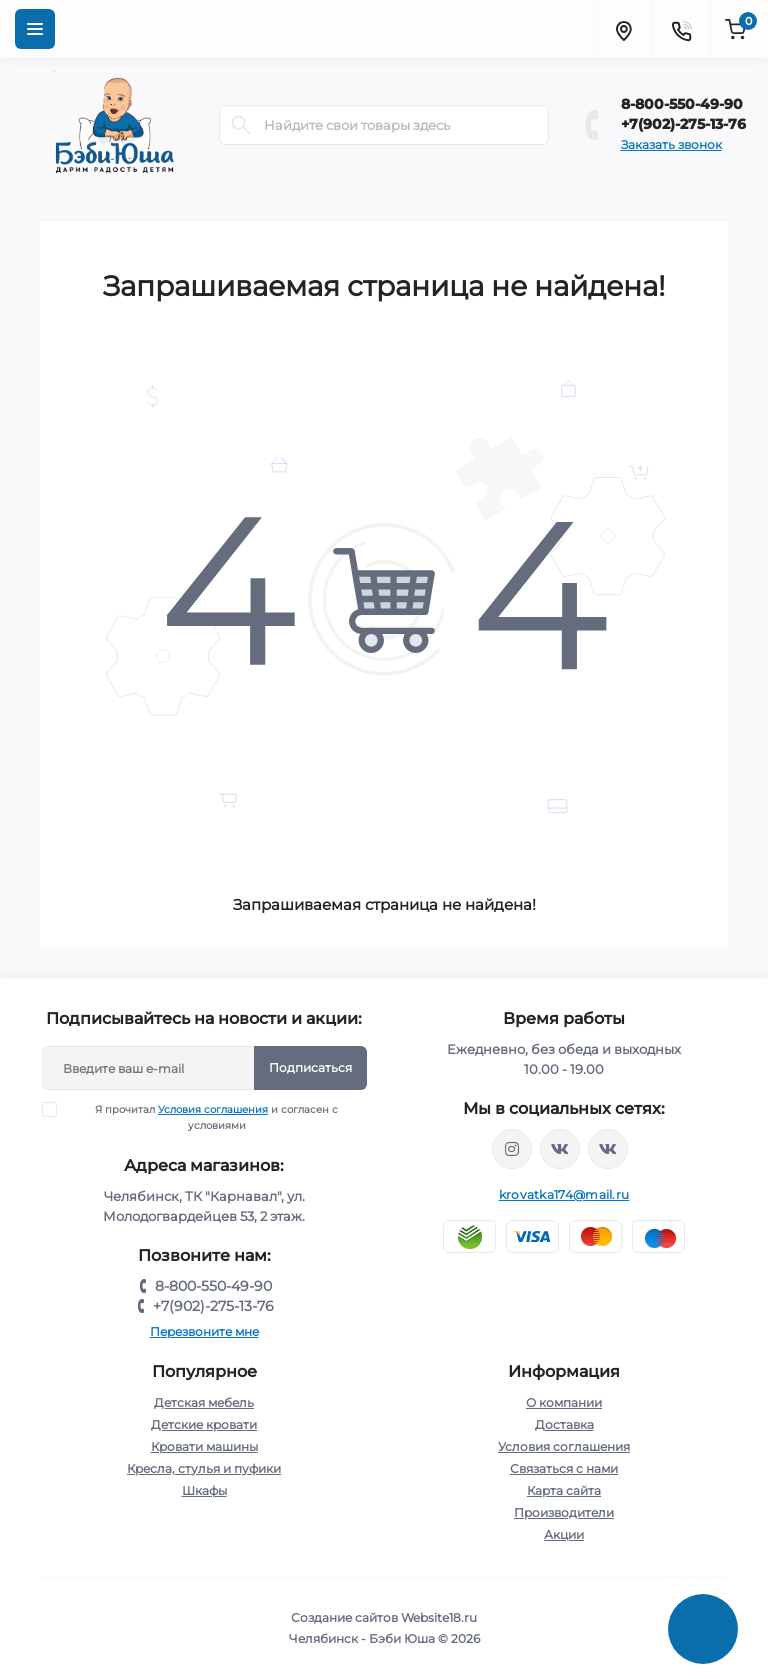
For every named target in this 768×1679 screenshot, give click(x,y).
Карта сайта (564, 1490)
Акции (564, 1534)
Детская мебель (204, 1402)
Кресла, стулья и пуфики (204, 1468)
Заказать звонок (671, 144)
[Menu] (35, 29)
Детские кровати (204, 1424)
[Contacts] (681, 29)
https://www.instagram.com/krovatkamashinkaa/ (512, 1149)
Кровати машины (204, 1446)
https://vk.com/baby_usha (608, 1149)
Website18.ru (439, 1617)
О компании (564, 1402)
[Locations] (623, 29)
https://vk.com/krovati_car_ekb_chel (560, 1149)
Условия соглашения (213, 1109)
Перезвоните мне (204, 1331)
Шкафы (204, 1490)
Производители (564, 1512)
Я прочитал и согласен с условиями (203, 1117)
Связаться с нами (564, 1468)
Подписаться (310, 1067)
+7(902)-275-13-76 (683, 124)
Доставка (564, 1424)
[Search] (241, 125)
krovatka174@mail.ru (564, 1194)
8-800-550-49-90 (682, 104)
